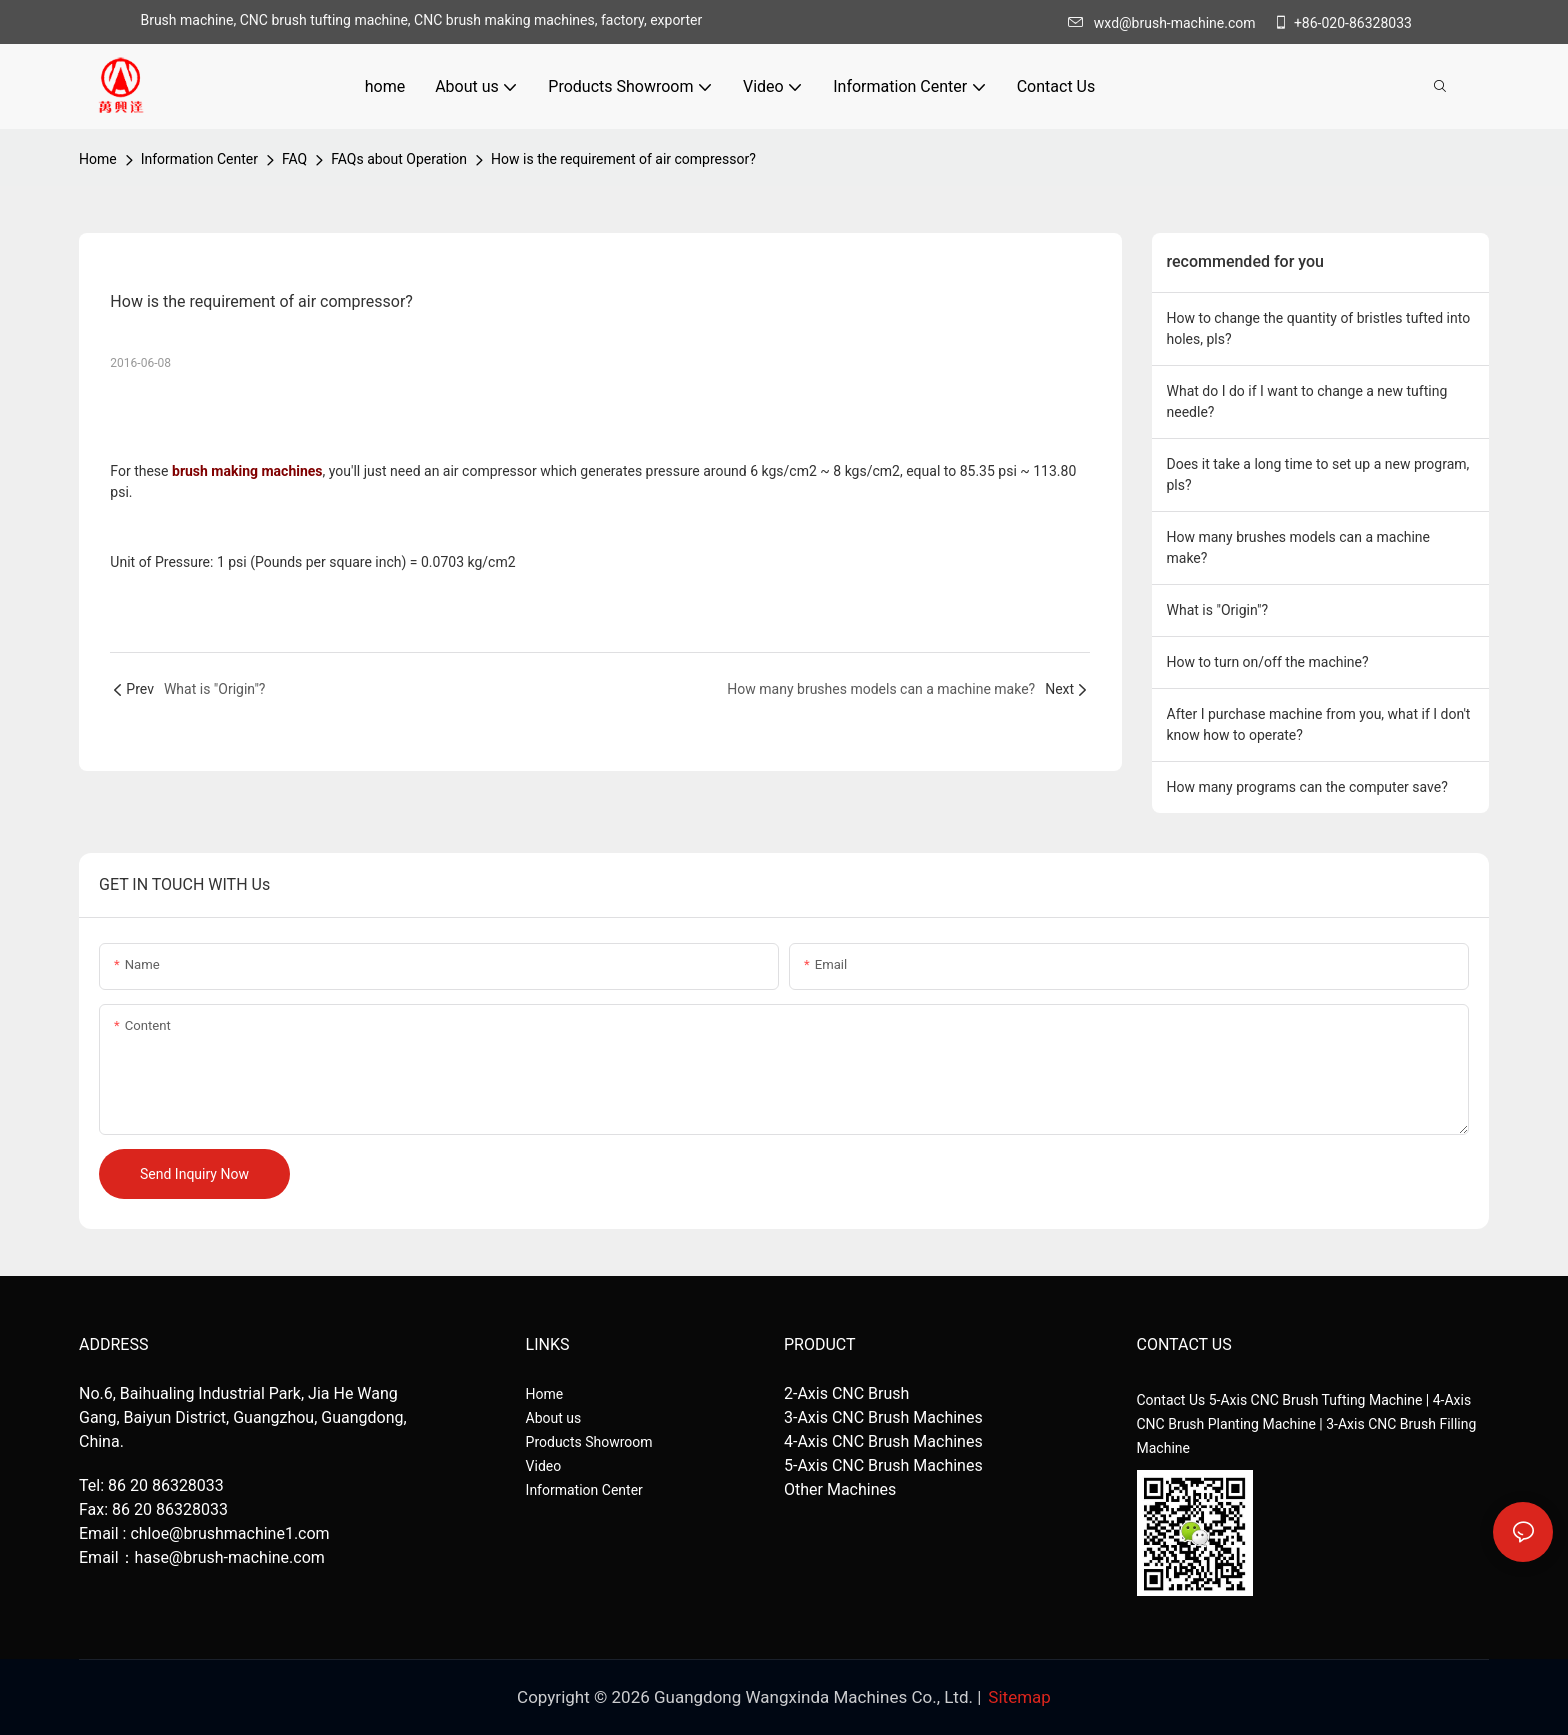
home (98, 159)
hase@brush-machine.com (230, 1557)
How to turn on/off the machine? (1268, 662)
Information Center (199, 159)
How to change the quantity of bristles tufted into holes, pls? (1319, 328)
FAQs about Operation (399, 159)
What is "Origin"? (1218, 610)
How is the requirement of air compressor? (623, 159)
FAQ (294, 159)
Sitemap (1019, 1697)
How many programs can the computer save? (1307, 787)
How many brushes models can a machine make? (1298, 547)
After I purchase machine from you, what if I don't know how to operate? (1319, 724)
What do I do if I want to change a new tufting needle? (1307, 401)
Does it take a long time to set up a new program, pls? (1318, 474)
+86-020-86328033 (1342, 23)
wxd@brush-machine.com (1167, 23)
